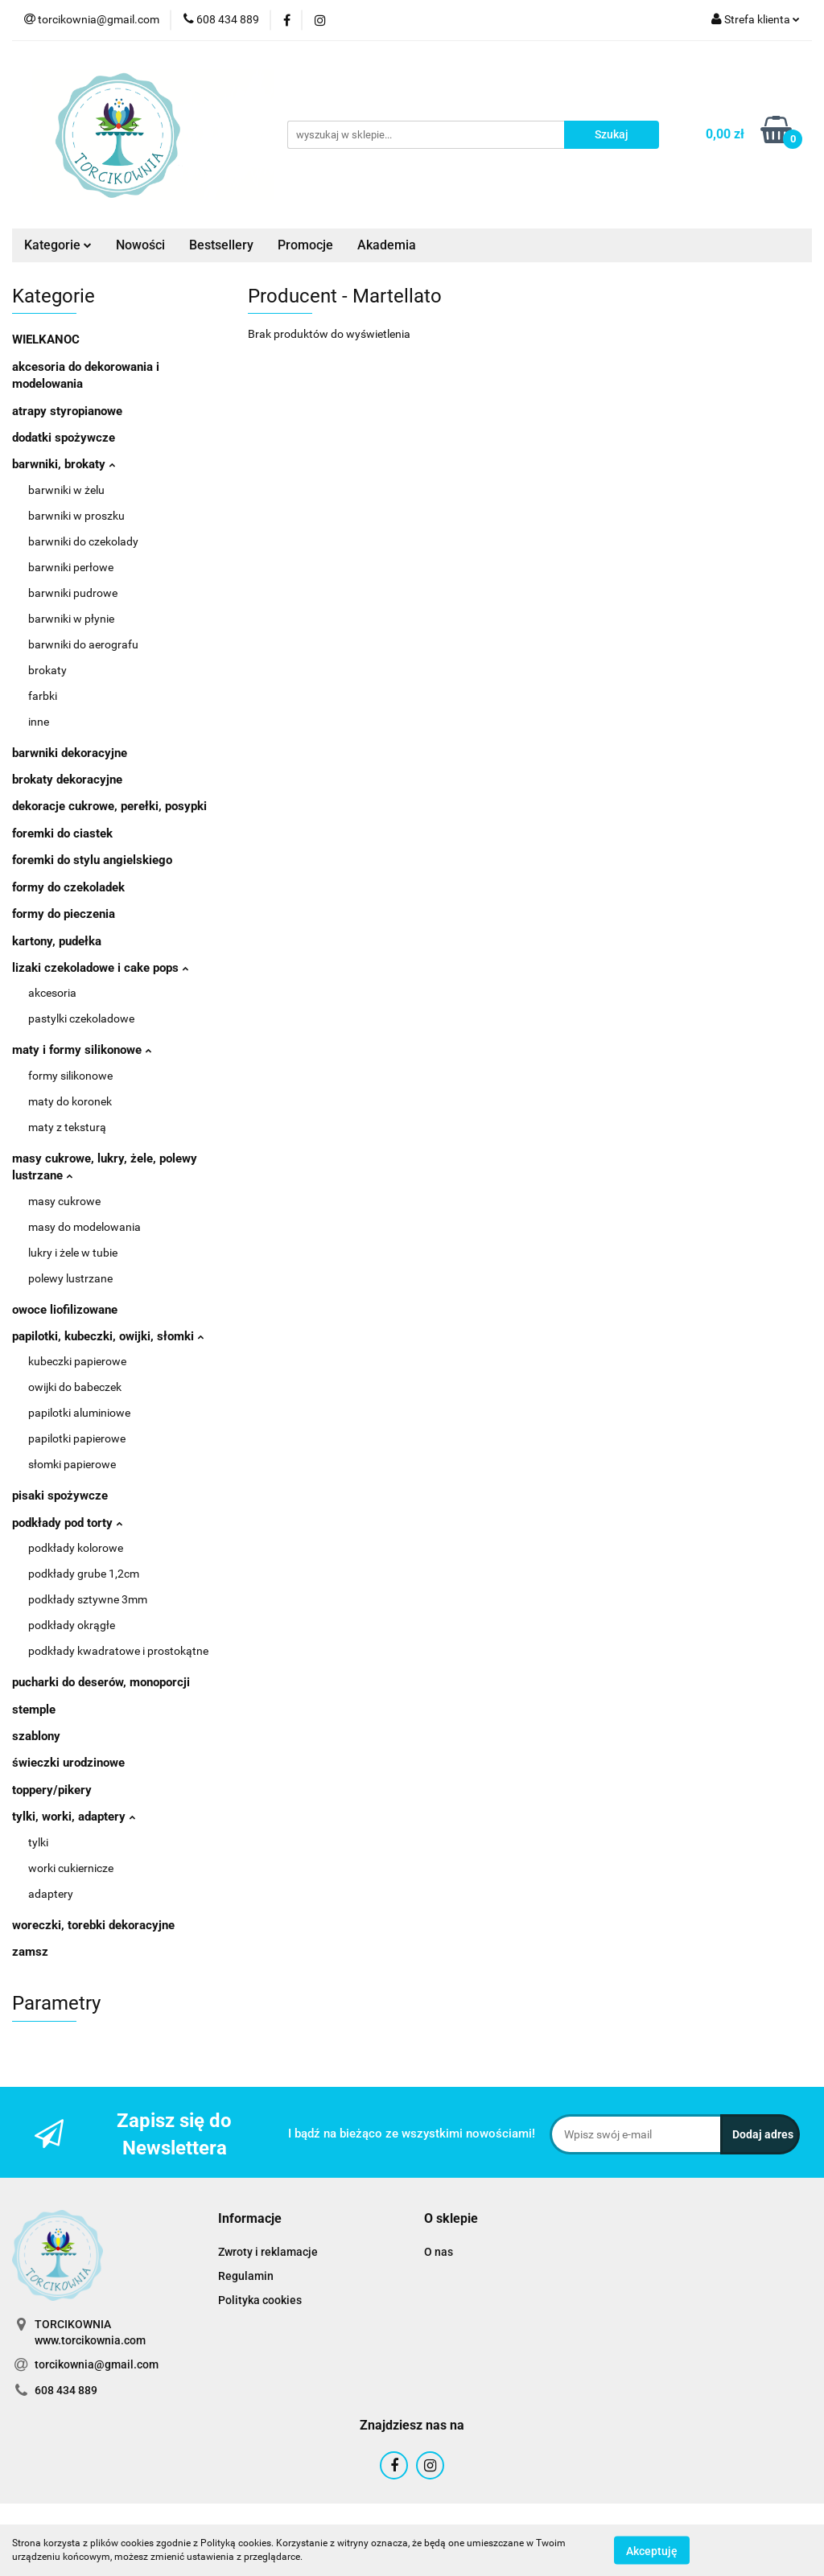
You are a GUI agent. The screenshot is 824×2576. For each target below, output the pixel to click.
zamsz (30, 1951)
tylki (38, 1842)
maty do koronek (70, 1101)
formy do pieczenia (63, 914)
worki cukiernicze (70, 1868)
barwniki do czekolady (83, 541)
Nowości (140, 245)
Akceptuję (652, 2550)
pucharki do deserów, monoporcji (101, 1682)
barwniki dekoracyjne (69, 753)
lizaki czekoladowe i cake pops (100, 968)
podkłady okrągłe (71, 1625)
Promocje (305, 245)
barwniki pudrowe (72, 592)
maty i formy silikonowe (81, 1050)
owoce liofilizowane (64, 1309)
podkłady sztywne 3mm (87, 1599)
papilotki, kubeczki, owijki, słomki (108, 1336)
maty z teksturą (67, 1127)
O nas (438, 2251)
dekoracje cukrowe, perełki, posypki (109, 806)
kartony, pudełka (56, 941)
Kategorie (58, 245)
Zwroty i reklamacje (268, 2251)
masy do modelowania (84, 1226)
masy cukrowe (64, 1201)
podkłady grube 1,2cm (83, 1573)
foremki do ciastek (62, 833)
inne (38, 721)
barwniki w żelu (66, 490)
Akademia (386, 245)
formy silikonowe (70, 1075)
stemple (34, 1709)
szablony (36, 1736)
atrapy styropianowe (67, 411)
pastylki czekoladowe (81, 1018)
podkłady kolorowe (75, 1547)
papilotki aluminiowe (79, 1412)
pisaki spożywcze (60, 1495)
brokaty (47, 670)
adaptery (50, 1893)
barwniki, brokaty (63, 464)
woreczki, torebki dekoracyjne (93, 1925)
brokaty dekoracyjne (67, 779)
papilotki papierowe (77, 1438)
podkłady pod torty (67, 1523)
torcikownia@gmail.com (97, 2364)
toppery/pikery (52, 1790)
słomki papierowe (72, 1464)
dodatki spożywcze (63, 437)
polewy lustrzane (70, 1278)
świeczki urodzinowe (68, 1762)
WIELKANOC (46, 339)
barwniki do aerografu (83, 644)
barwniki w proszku (76, 515)
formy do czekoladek (68, 887)
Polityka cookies (260, 2300)
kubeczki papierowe (77, 1361)
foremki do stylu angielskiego (92, 860)
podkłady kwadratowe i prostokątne (118, 1650)
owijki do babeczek (75, 1387)
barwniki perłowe (70, 567)
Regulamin (246, 2275)
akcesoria (52, 992)
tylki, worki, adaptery (73, 1816)
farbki (42, 695)
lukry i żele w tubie (72, 1252)
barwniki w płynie (71, 618)
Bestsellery (221, 245)
